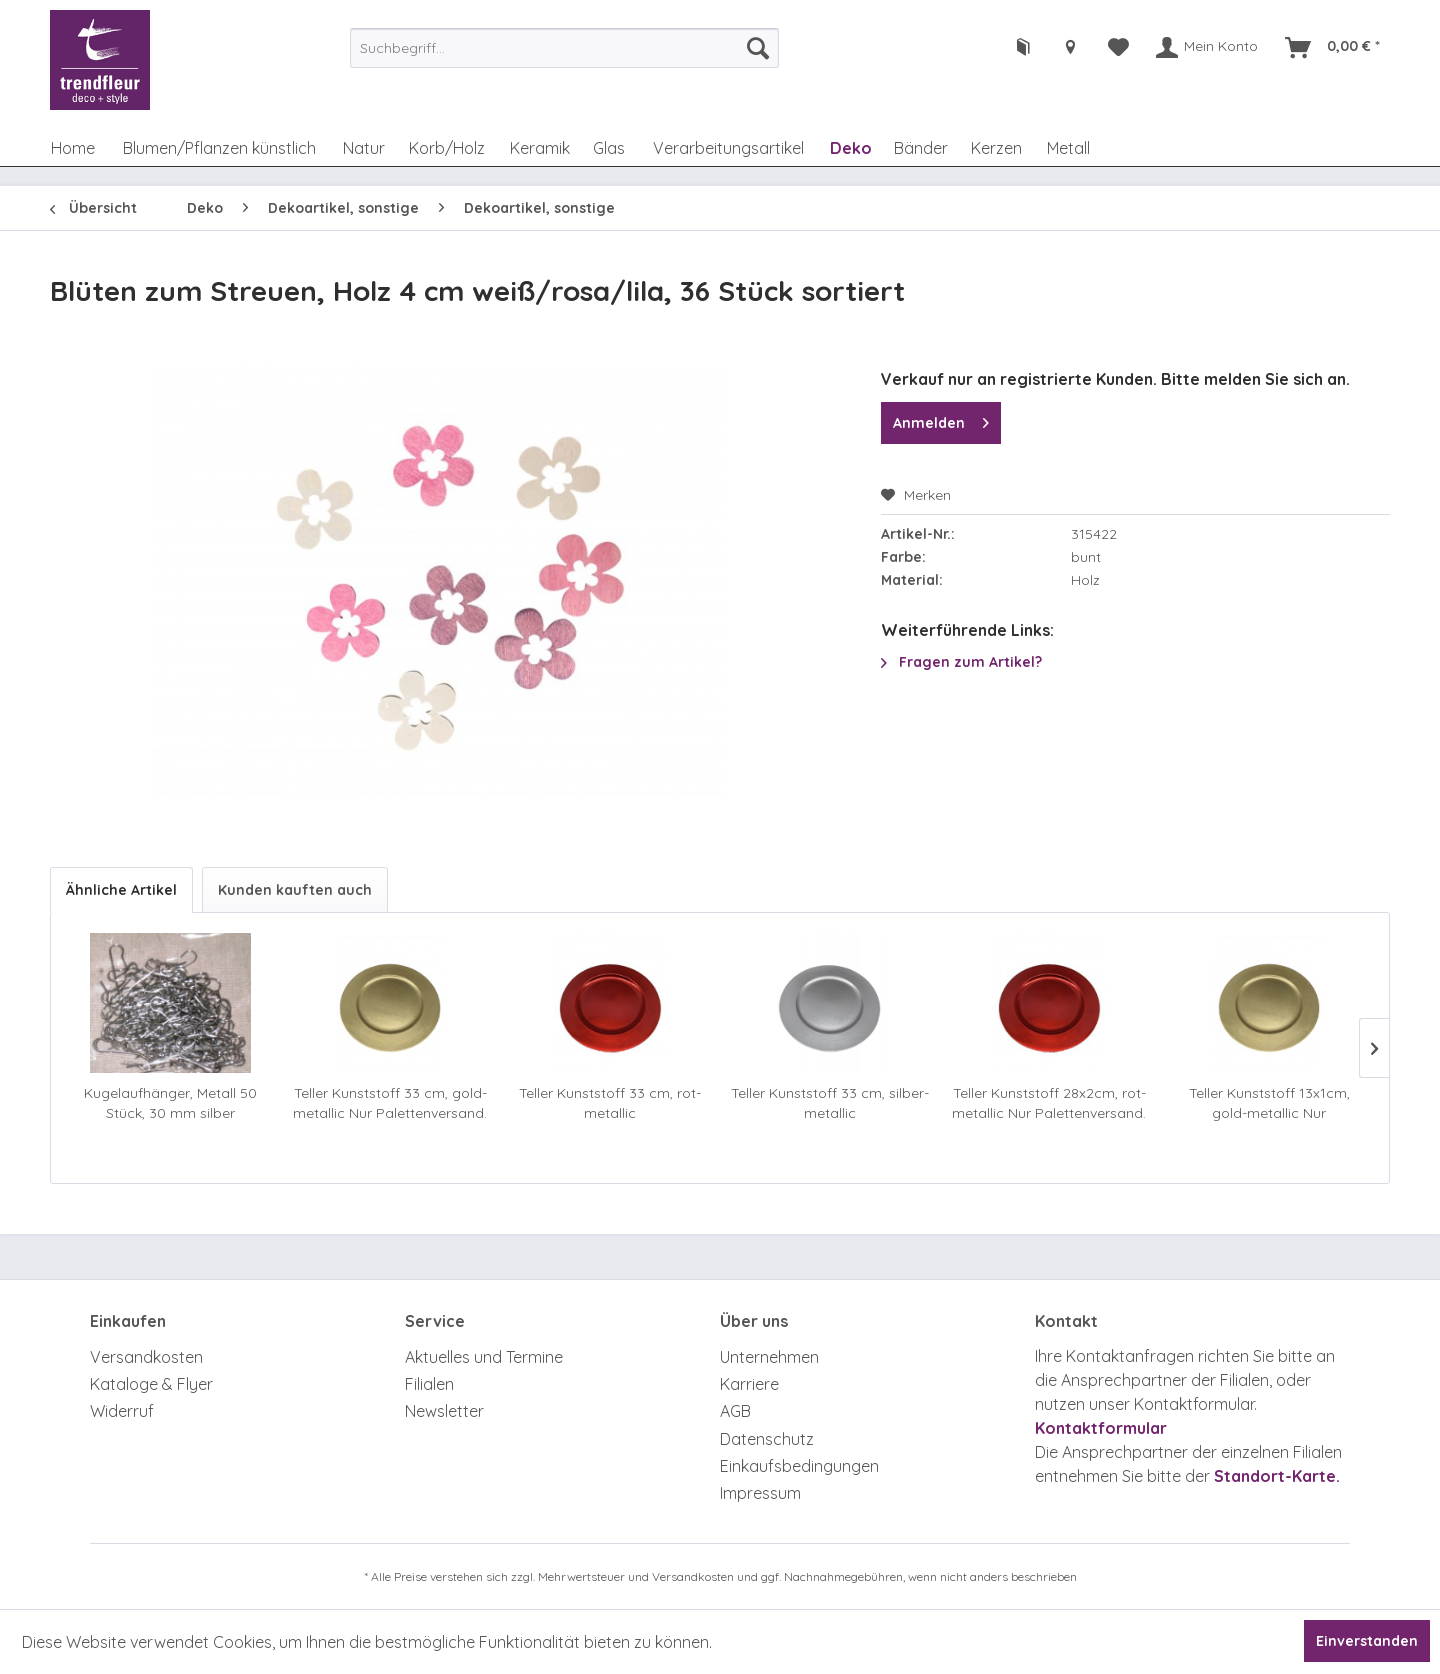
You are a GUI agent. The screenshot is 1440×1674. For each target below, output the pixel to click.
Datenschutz (767, 1439)
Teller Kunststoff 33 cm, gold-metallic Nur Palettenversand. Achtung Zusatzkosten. (390, 1103)
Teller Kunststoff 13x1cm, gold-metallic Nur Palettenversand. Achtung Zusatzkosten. (1269, 1103)
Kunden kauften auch (295, 890)
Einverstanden (1367, 1641)
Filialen (429, 1384)
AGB (735, 1411)
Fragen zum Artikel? (961, 662)
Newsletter (444, 1411)
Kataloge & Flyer (151, 1384)
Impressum (760, 1493)
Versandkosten (146, 1357)
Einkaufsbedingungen (799, 1466)
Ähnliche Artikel (121, 890)
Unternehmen (769, 1357)
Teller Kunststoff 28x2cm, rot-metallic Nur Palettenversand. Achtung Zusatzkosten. (1049, 1103)
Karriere (749, 1384)
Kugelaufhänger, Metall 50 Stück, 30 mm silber (170, 1103)
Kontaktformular (1101, 1428)
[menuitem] (564, 48)
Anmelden (941, 419)
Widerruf (122, 1411)
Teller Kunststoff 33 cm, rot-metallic (610, 1103)
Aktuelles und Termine (484, 1357)
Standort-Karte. (1277, 1476)
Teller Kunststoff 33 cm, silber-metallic (830, 1103)
